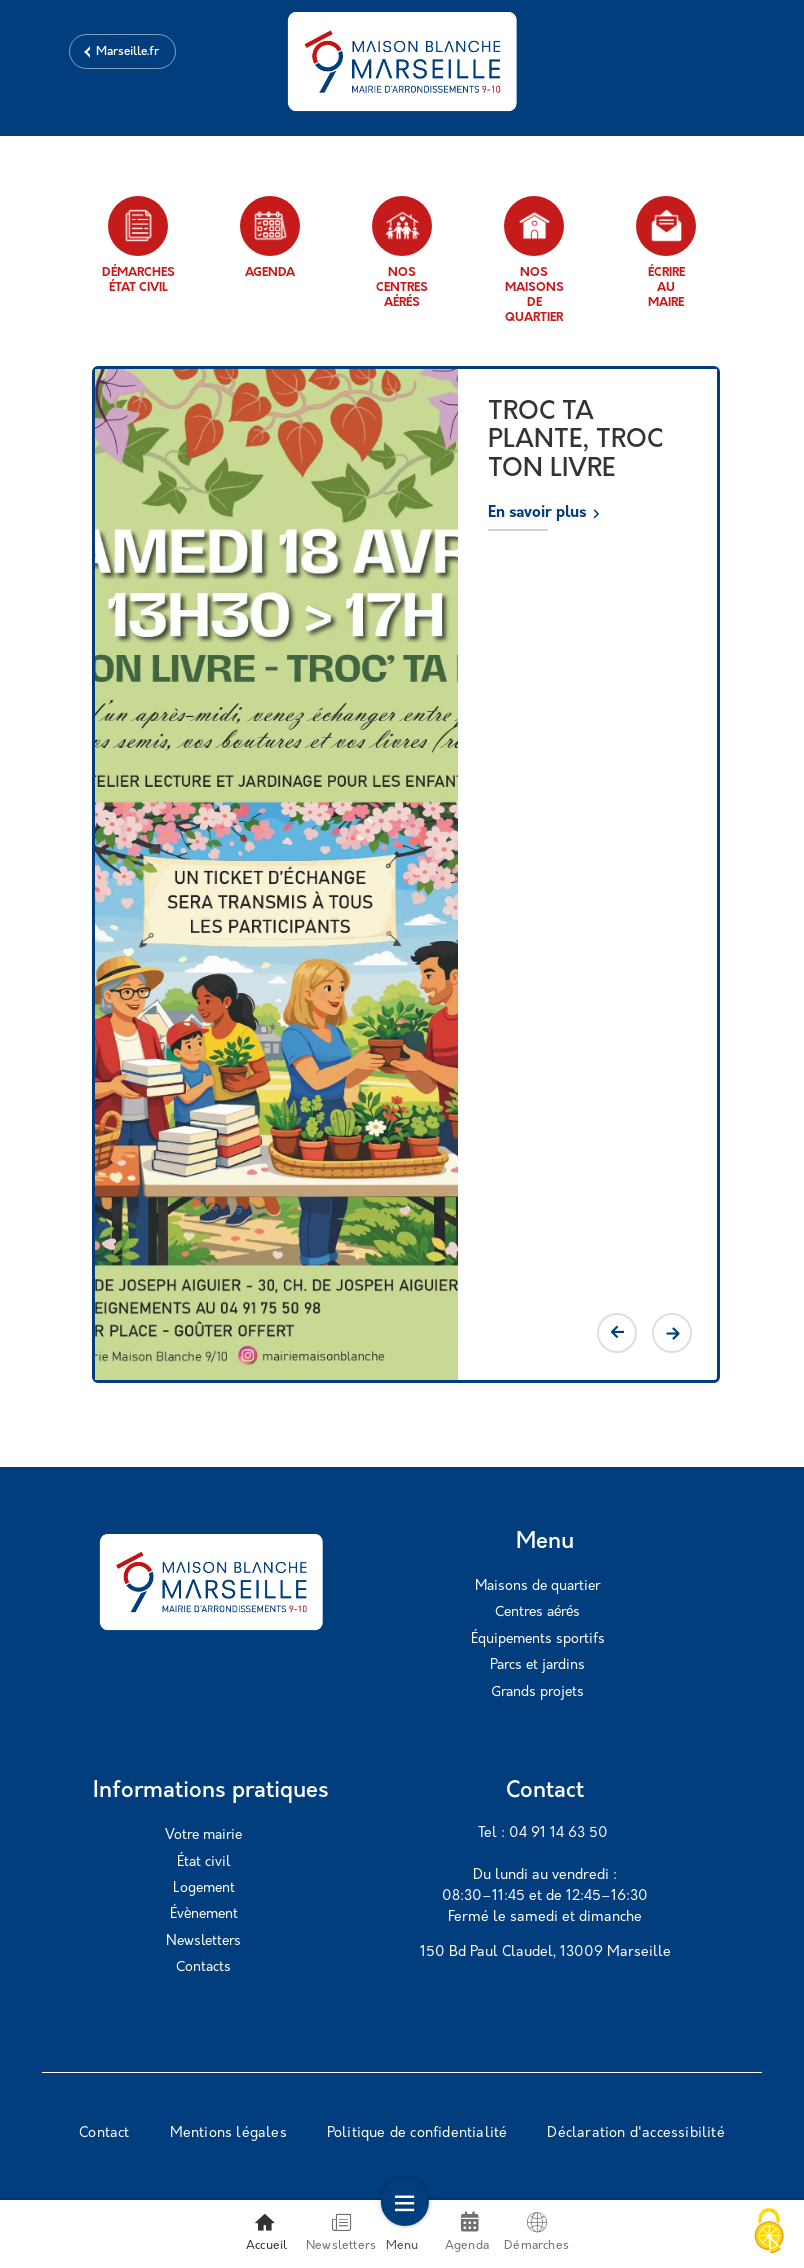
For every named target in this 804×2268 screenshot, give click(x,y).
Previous (617, 1333)
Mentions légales (228, 2133)
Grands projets (537, 1692)
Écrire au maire (666, 252)
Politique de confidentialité (417, 2133)
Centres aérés (537, 1612)
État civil (203, 1862)
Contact (104, 2133)
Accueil (266, 2232)
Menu (402, 2232)
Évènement (204, 1914)
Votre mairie (203, 1835)
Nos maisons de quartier (534, 260)
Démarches (536, 2232)
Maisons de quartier (537, 1586)
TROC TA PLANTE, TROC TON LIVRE (575, 441)
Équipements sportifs (538, 1639)
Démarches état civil (138, 245)
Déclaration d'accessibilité (635, 2133)
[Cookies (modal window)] (769, 2233)
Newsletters (203, 1941)
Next (672, 1333)
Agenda (270, 237)
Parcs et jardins (537, 1665)
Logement (204, 1888)
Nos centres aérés (402, 252)
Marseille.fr (127, 52)
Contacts (203, 1967)
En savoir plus (537, 513)
